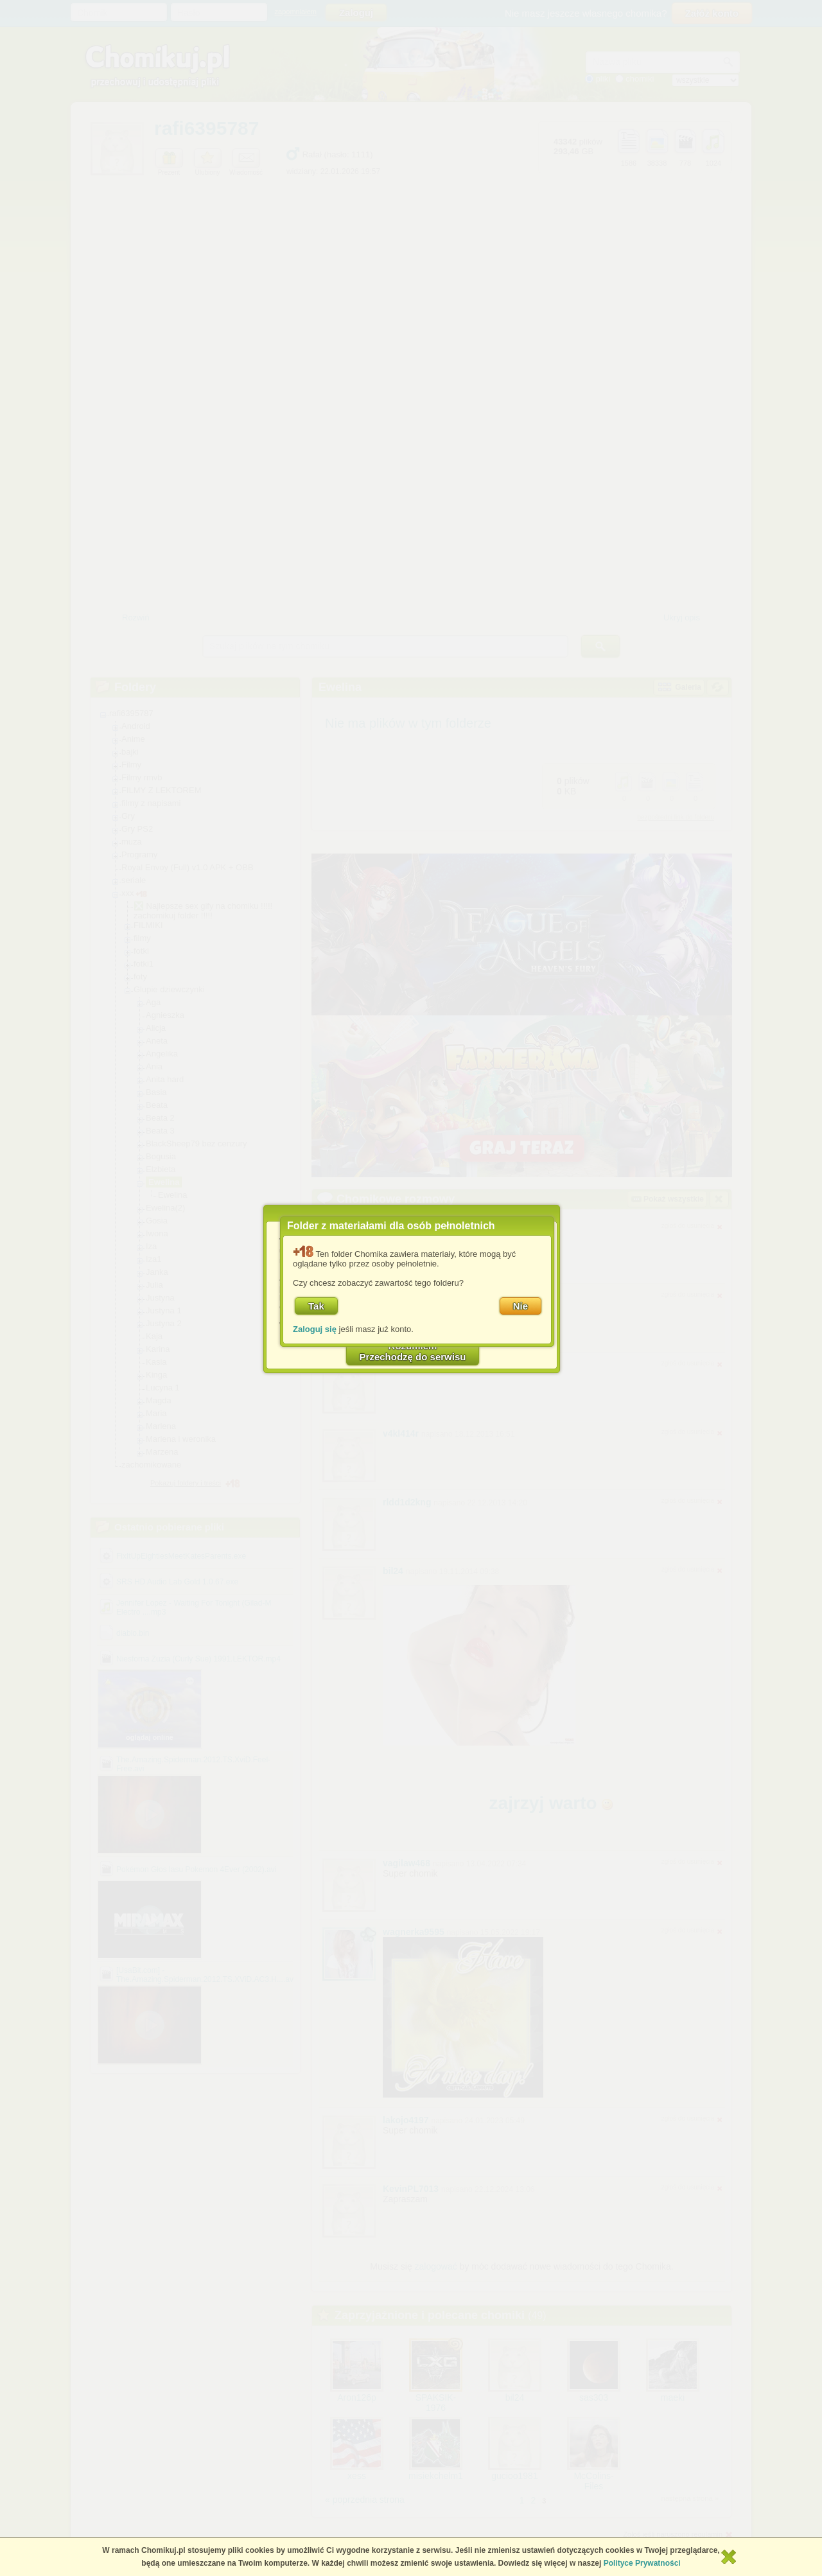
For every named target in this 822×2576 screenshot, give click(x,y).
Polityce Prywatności (642, 2563)
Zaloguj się (315, 1329)
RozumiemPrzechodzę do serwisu (413, 1351)
